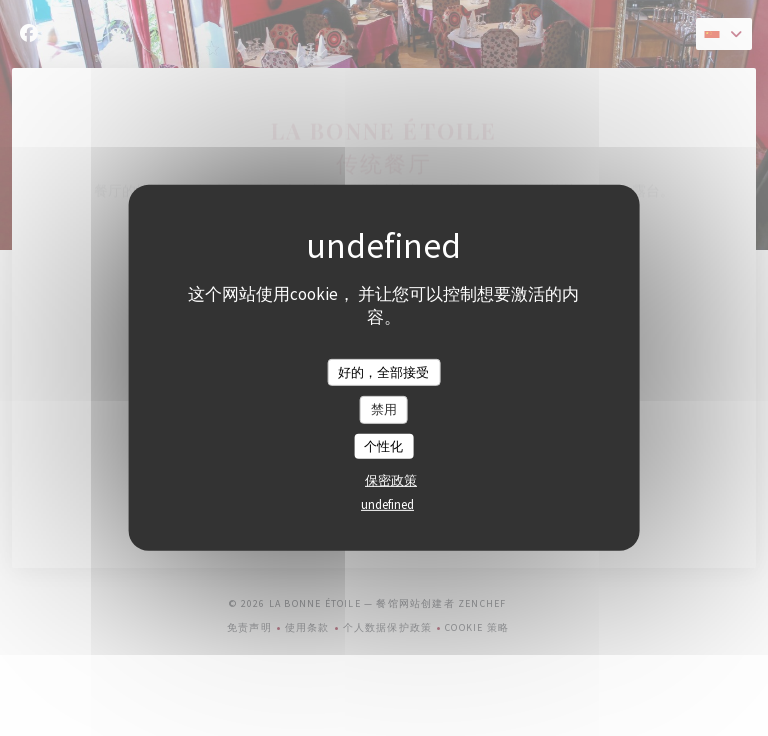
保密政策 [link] (391, 480)
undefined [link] (387, 504)
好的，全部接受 (383, 371)
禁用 (384, 409)
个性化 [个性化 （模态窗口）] (383, 446)
